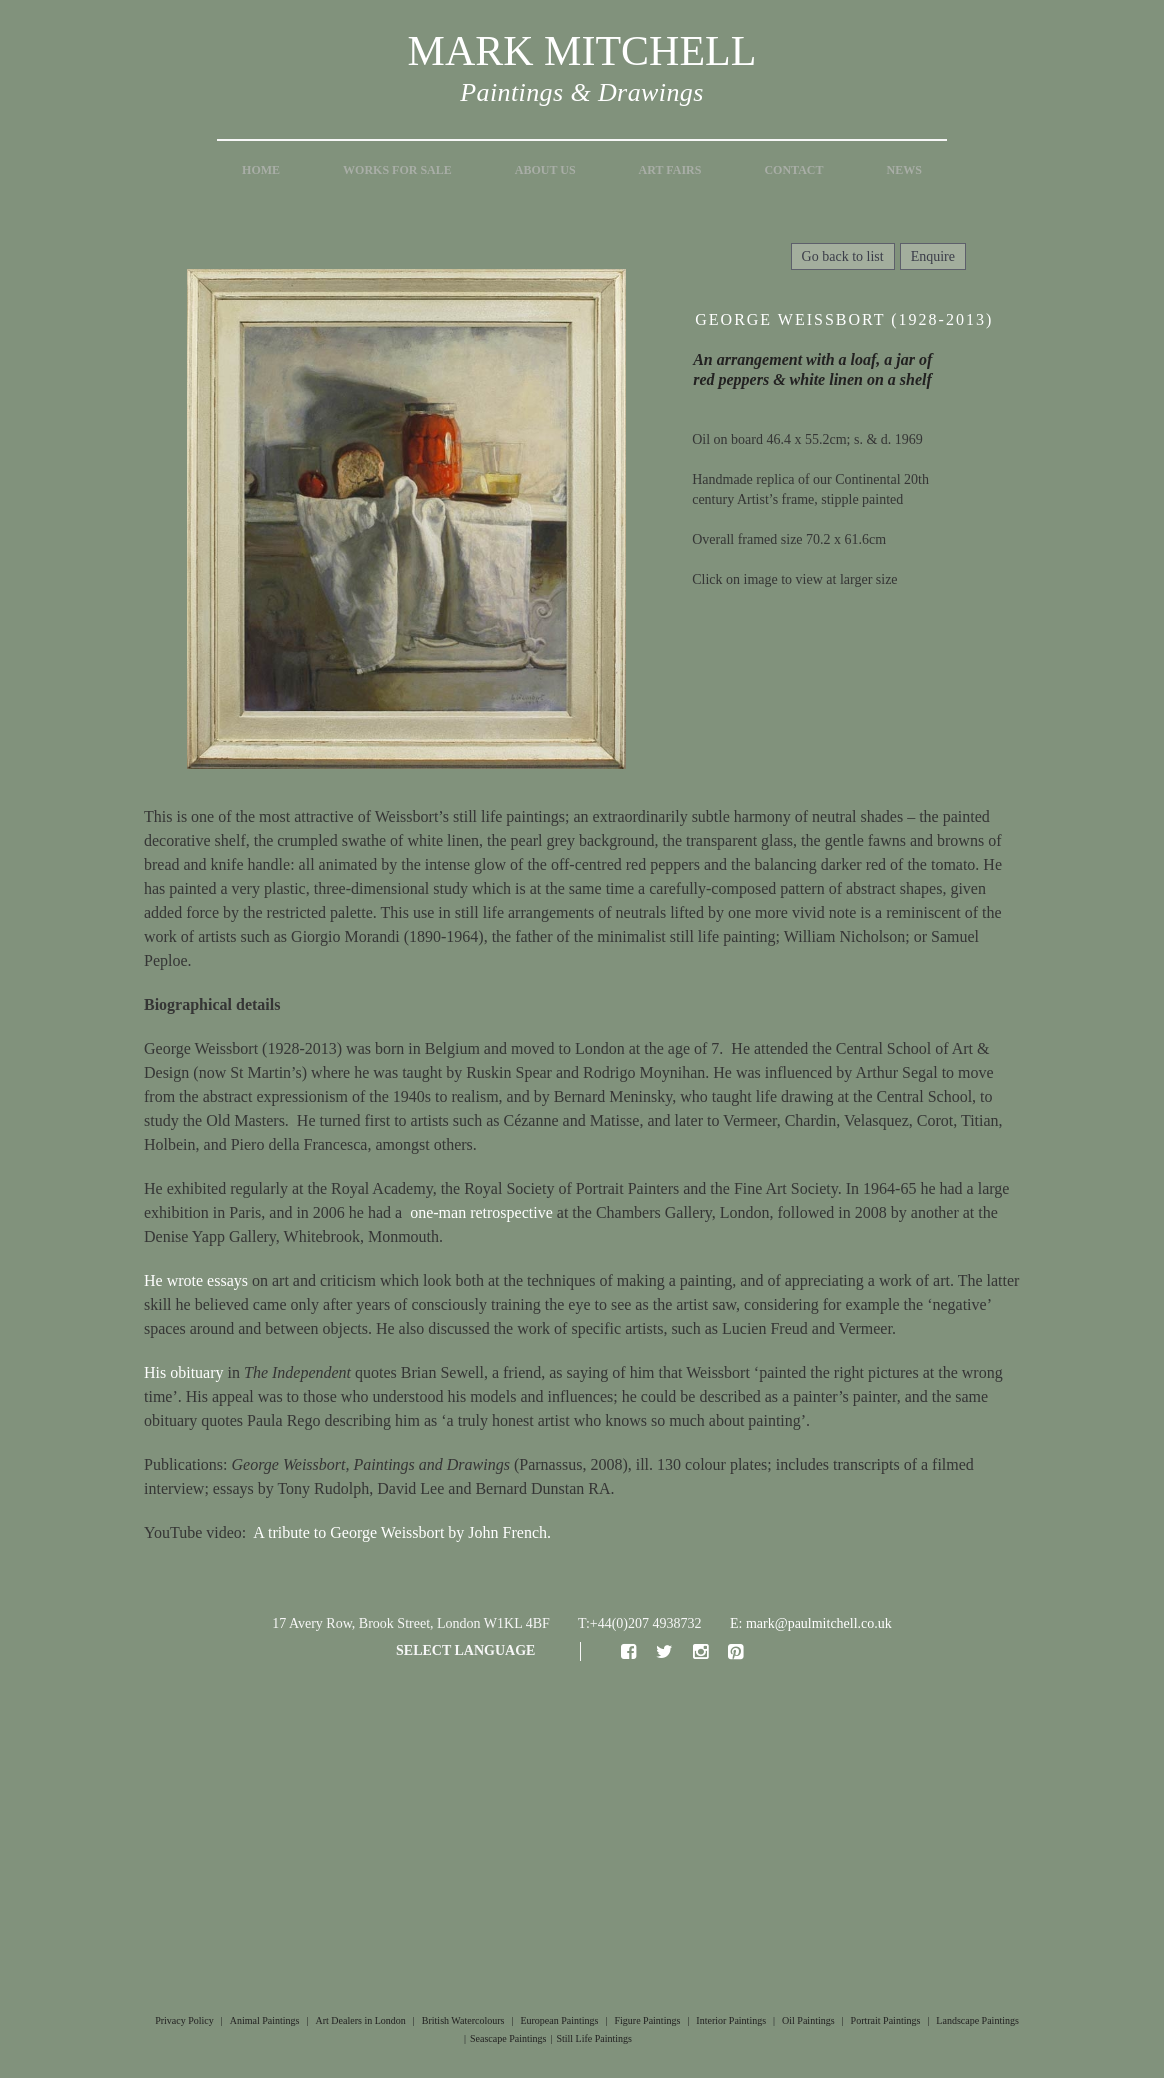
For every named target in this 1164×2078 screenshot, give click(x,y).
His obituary (184, 1372)
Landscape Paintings (977, 2020)
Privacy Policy (184, 2020)
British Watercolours (463, 2020)
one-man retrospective (481, 1212)
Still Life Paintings (594, 2038)
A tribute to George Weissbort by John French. (402, 1532)
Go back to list (843, 256)
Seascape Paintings (508, 2038)
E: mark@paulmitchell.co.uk (811, 1623)
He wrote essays (196, 1280)
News (904, 170)
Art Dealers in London (361, 2020)
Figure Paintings (647, 2020)
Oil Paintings (808, 2020)
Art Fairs (670, 170)
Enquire (933, 256)
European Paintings (559, 2020)
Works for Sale (397, 170)
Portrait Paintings (886, 2020)
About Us (545, 170)
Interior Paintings (731, 2020)
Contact (793, 170)
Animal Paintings (265, 2020)
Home (261, 170)
